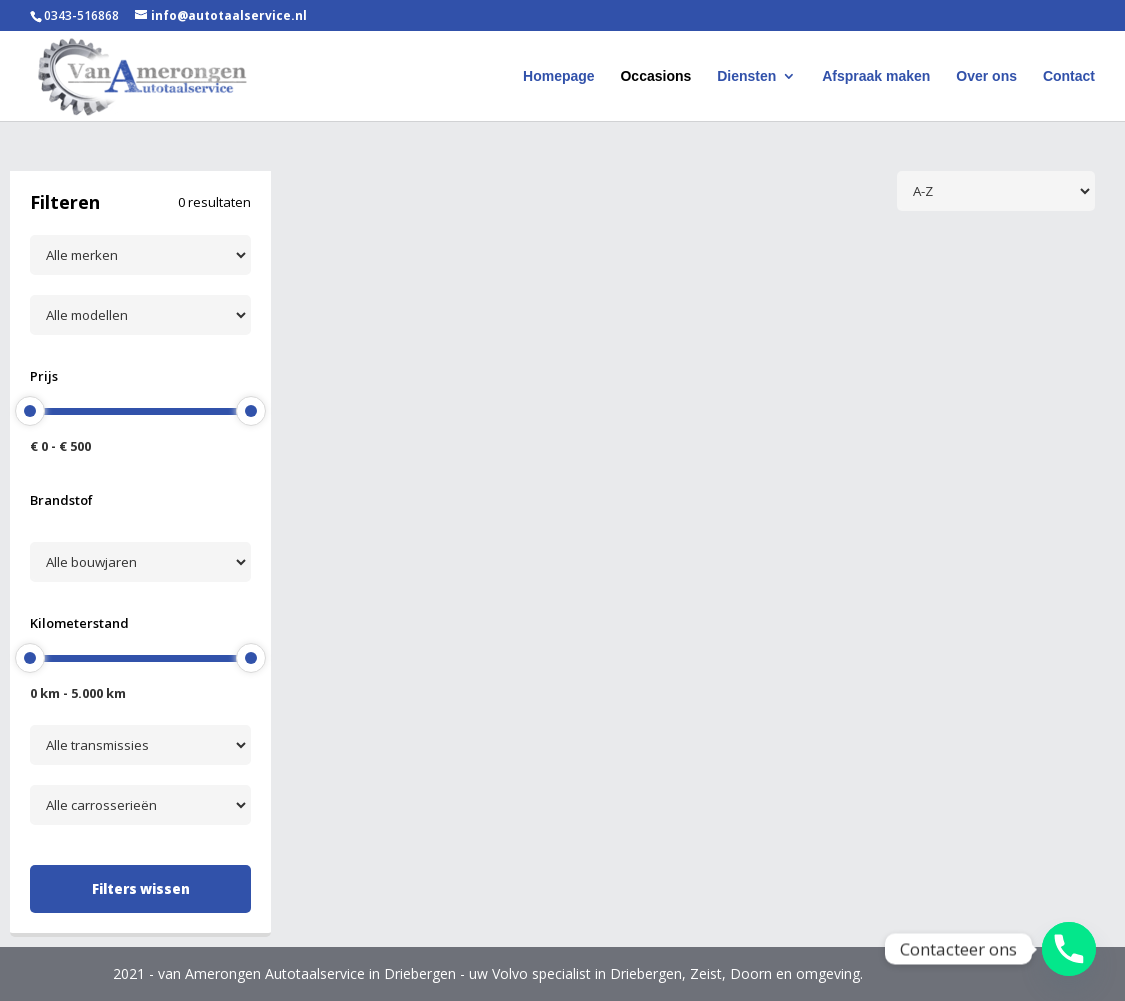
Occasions (655, 76)
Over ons (986, 76)
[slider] (30, 411)
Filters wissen (141, 889)
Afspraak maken (876, 76)
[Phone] (1069, 949)
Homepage (559, 76)
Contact (1069, 76)
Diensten (746, 76)
